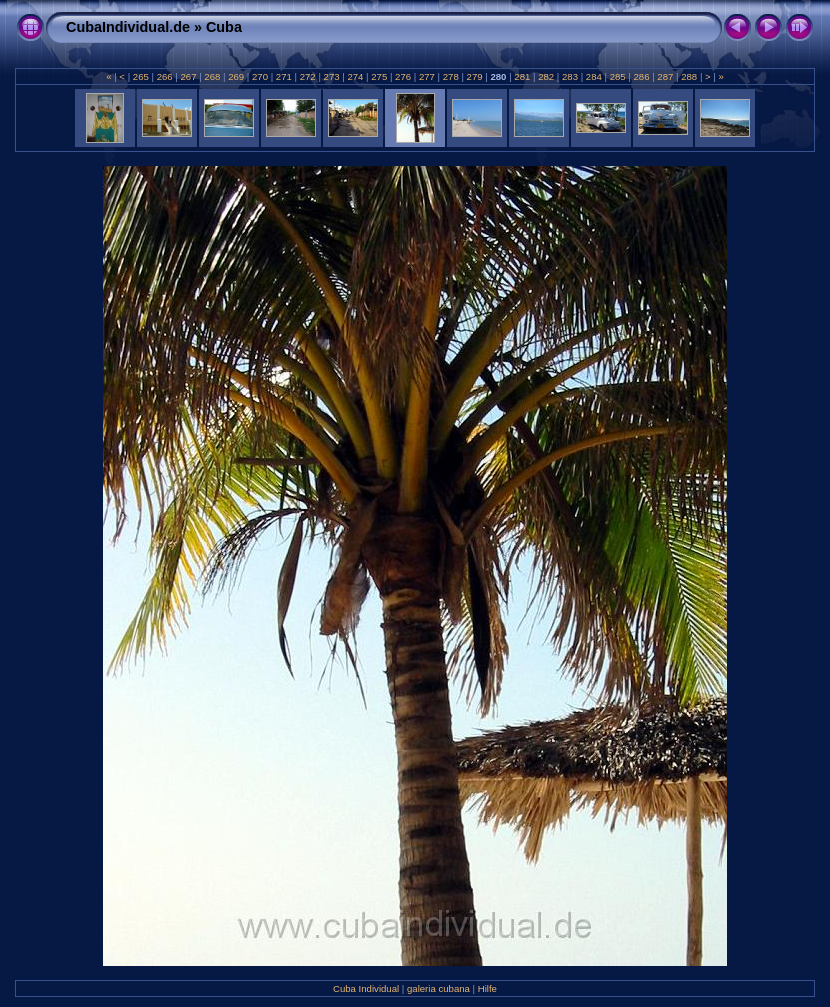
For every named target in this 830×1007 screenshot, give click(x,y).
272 (307, 76)
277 (426, 76)
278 (450, 76)
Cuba (224, 27)
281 (522, 76)
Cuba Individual (366, 988)
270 (259, 76)
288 (689, 76)
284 (593, 76)
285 (617, 76)
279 (474, 76)
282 (545, 76)
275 (379, 76)
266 (164, 76)
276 (402, 76)
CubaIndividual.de (128, 27)
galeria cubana (438, 988)
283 (569, 76)
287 (665, 76)
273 (331, 76)
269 (236, 76)
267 (188, 76)
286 (641, 76)
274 (355, 76)
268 (212, 76)
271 (283, 76)
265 (140, 76)
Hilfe (487, 988)
